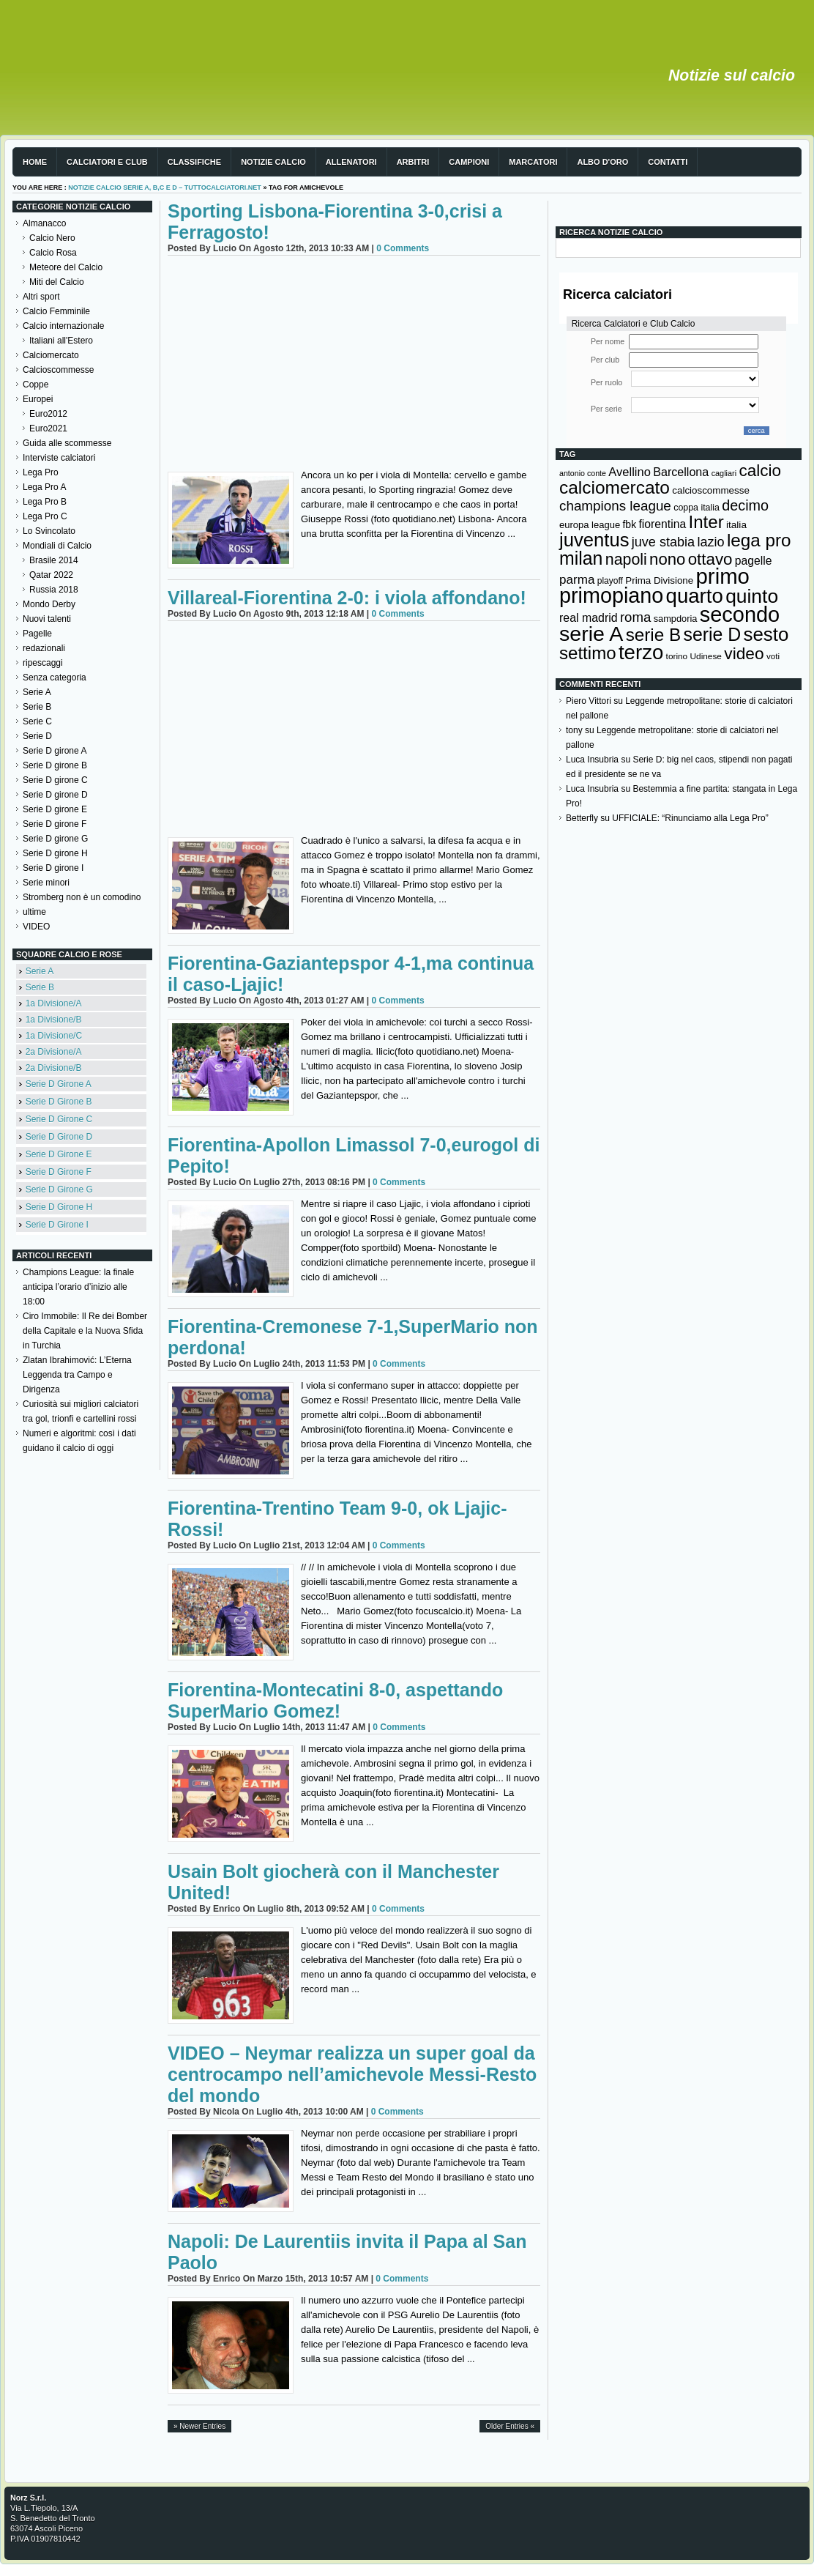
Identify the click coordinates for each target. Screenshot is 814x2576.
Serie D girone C (55, 780)
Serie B (37, 707)
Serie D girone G (55, 839)
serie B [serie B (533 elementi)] (654, 635)
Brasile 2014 (53, 560)
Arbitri (413, 161)
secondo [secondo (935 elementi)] (740, 614)
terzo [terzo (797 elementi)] (641, 652)
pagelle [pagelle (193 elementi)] (753, 560)
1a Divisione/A (54, 1003)
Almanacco (44, 223)
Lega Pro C (45, 516)
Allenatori (351, 161)
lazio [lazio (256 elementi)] (710, 542)
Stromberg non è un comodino (82, 897)
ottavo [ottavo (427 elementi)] (710, 559)
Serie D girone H (55, 853)
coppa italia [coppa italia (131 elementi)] (696, 507)
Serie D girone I (53, 868)
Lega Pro (41, 472)
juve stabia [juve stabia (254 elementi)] (663, 542)
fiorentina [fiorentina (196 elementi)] (662, 524)
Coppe (35, 384)
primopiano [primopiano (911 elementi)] (611, 595)
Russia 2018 (53, 589)
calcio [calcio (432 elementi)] (760, 470)
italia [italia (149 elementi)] (736, 524)
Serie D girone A (54, 751)
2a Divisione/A (54, 1052)
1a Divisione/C (54, 1036)
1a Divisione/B (54, 1019)
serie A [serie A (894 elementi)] (591, 633)
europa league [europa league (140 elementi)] (589, 524)
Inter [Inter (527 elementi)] (705, 522)
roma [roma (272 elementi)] (635, 617)
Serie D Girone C (59, 1119)
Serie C (37, 721)
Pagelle (37, 633)
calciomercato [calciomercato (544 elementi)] (614, 487)
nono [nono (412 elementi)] (667, 559)
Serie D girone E (55, 809)
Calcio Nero (52, 238)
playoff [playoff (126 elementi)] (610, 581)
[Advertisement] (354, 365)
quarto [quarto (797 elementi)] (694, 595)
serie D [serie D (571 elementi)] (713, 634)
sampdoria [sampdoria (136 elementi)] (676, 618)
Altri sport (41, 297)
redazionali (44, 648)
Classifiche (194, 161)
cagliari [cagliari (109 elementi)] (724, 473)
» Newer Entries (199, 2426)
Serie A (37, 692)
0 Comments (402, 248)
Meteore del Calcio (65, 267)
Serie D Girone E (59, 1154)
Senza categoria (54, 677)
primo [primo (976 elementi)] (723, 576)
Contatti (667, 161)
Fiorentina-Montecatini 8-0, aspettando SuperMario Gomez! (335, 1700)
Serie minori (46, 882)
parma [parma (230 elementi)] (576, 580)
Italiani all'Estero (61, 340)
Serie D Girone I (57, 1225)
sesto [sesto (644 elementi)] (766, 634)
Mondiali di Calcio (57, 546)
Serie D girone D (55, 795)
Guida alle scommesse (67, 443)
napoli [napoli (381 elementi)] (626, 559)
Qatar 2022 (51, 575)
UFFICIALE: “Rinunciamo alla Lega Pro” (690, 818)
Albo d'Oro (602, 161)
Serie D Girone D (59, 1137)
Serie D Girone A (59, 1084)
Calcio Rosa (53, 253)
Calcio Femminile (56, 311)
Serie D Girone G (59, 1189)
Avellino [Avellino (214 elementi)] (629, 471)
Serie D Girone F (59, 1172)
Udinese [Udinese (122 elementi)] (706, 656)
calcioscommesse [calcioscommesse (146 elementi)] (711, 490)
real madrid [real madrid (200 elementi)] (588, 618)
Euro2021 (48, 428)
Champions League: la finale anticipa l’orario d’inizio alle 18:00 (78, 1287)
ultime (34, 912)
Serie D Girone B (59, 1101)
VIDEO (36, 926)
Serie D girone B (55, 765)
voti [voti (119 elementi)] (773, 656)
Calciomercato (51, 355)
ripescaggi (43, 663)
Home (35, 161)
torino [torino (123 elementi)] (677, 656)
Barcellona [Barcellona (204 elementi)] (681, 471)
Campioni (469, 161)
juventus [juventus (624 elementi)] (594, 540)
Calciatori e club (107, 161)
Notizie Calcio (273, 161)
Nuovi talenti (47, 619)
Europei (38, 399)
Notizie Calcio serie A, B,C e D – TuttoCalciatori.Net (164, 187)
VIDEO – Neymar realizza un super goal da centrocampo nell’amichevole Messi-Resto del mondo (352, 2074)
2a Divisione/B (54, 1068)
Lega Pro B (45, 502)
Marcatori (533, 161)
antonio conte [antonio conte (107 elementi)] (582, 473)
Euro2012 (48, 414)
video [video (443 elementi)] (743, 653)
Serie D (37, 736)
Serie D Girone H (59, 1207)
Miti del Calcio (56, 282)
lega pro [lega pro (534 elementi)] (759, 540)
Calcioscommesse (58, 370)
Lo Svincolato (49, 531)
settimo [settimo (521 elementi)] (587, 653)
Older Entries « (509, 2426)
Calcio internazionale (63, 326)
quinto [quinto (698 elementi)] (751, 596)
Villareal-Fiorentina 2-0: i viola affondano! (347, 597)
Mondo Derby (49, 604)
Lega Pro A (44, 487)
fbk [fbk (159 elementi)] (629, 524)
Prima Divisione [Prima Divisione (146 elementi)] (659, 580)
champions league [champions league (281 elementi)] (615, 505)
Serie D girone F (54, 824)
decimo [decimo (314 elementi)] (745, 505)
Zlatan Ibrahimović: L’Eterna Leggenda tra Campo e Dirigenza (77, 1375)
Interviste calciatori (59, 458)
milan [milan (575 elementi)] (580, 558)
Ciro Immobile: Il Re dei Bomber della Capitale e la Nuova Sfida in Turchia (85, 1331)
